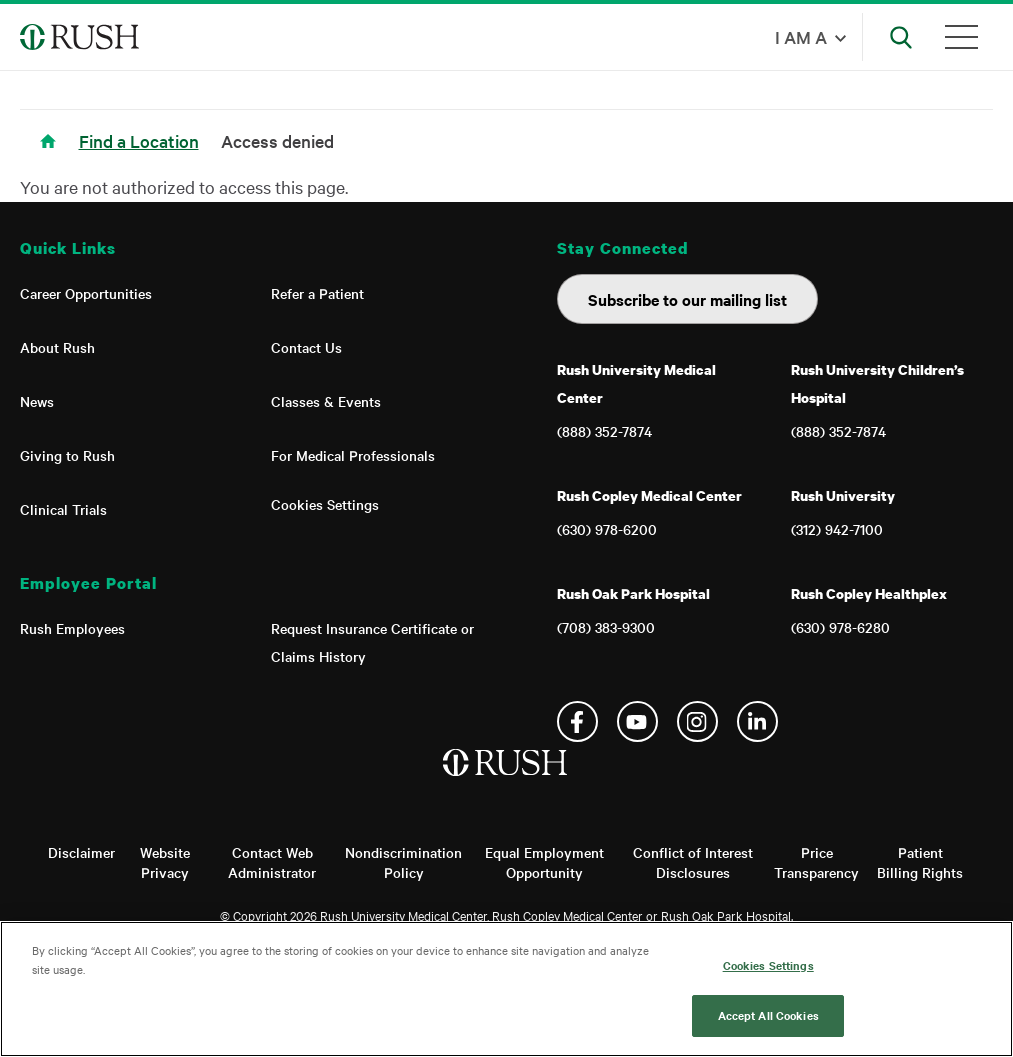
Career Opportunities (86, 293)
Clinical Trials (63, 509)
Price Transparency (816, 862)
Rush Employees (72, 628)
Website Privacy (165, 862)
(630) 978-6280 (840, 627)
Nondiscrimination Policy (403, 862)
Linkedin (757, 721)
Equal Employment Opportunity (544, 862)
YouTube (637, 721)
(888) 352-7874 (604, 431)
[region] (506, 989)
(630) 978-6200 (607, 529)
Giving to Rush (67, 455)
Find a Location (139, 140)
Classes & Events (326, 401)
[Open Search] (901, 37)
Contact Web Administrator (272, 862)
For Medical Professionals (353, 455)
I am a (801, 36)
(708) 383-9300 (606, 627)
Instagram (697, 721)
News (37, 401)
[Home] (506, 783)
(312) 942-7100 (837, 529)
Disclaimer (81, 852)
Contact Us (306, 347)
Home (51, 153)
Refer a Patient (317, 293)
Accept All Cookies (768, 1015)
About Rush (57, 347)
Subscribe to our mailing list (687, 299)
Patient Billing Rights (920, 862)
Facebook (577, 721)
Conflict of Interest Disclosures (693, 862)
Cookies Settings (325, 504)
